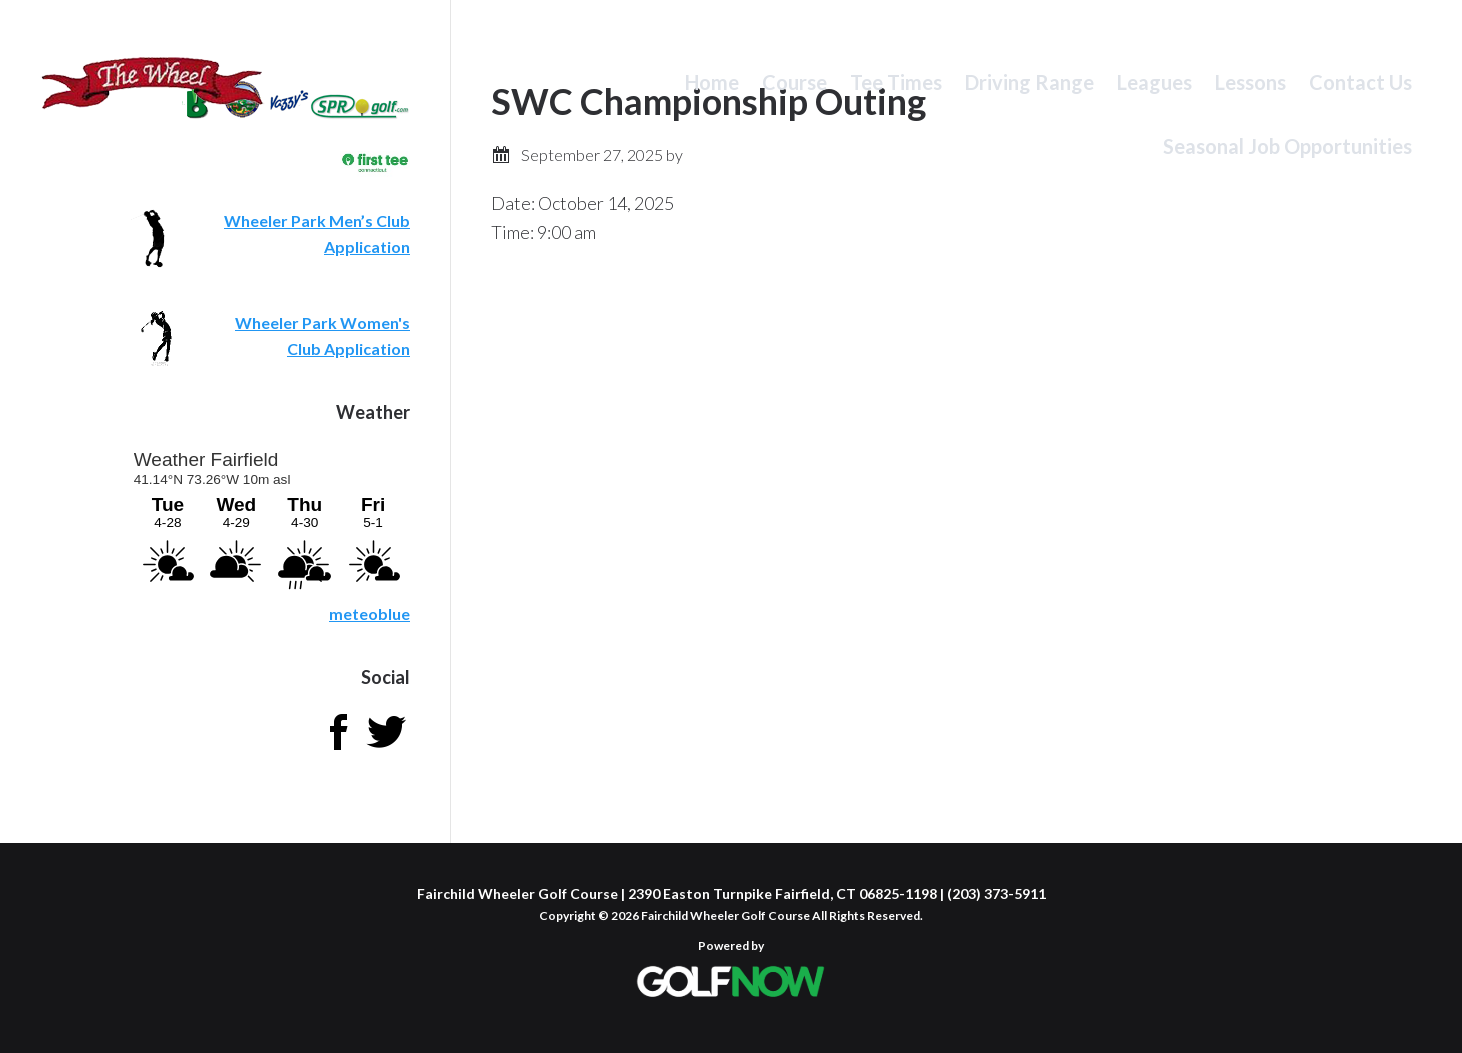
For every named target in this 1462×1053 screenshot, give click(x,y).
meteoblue (369, 613)
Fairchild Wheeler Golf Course (152, 95)
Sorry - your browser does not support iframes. (270, 519)
